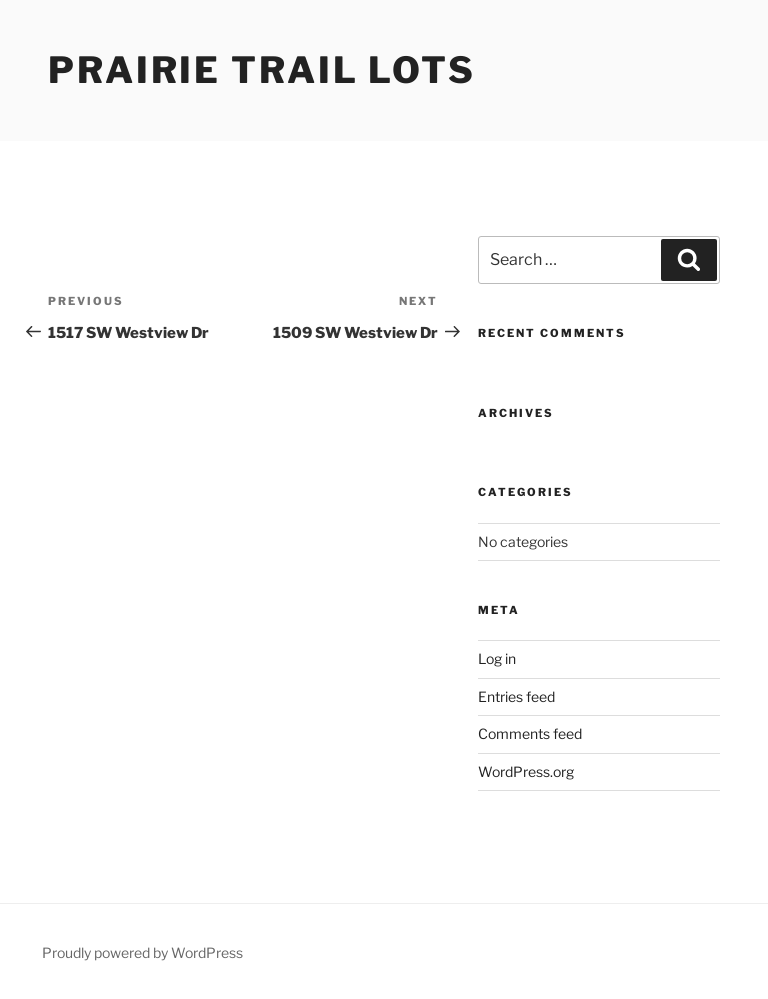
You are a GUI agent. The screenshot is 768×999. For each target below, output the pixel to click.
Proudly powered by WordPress (142, 952)
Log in (497, 658)
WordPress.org (526, 771)
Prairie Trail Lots (262, 70)
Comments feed (530, 733)
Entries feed (516, 696)
